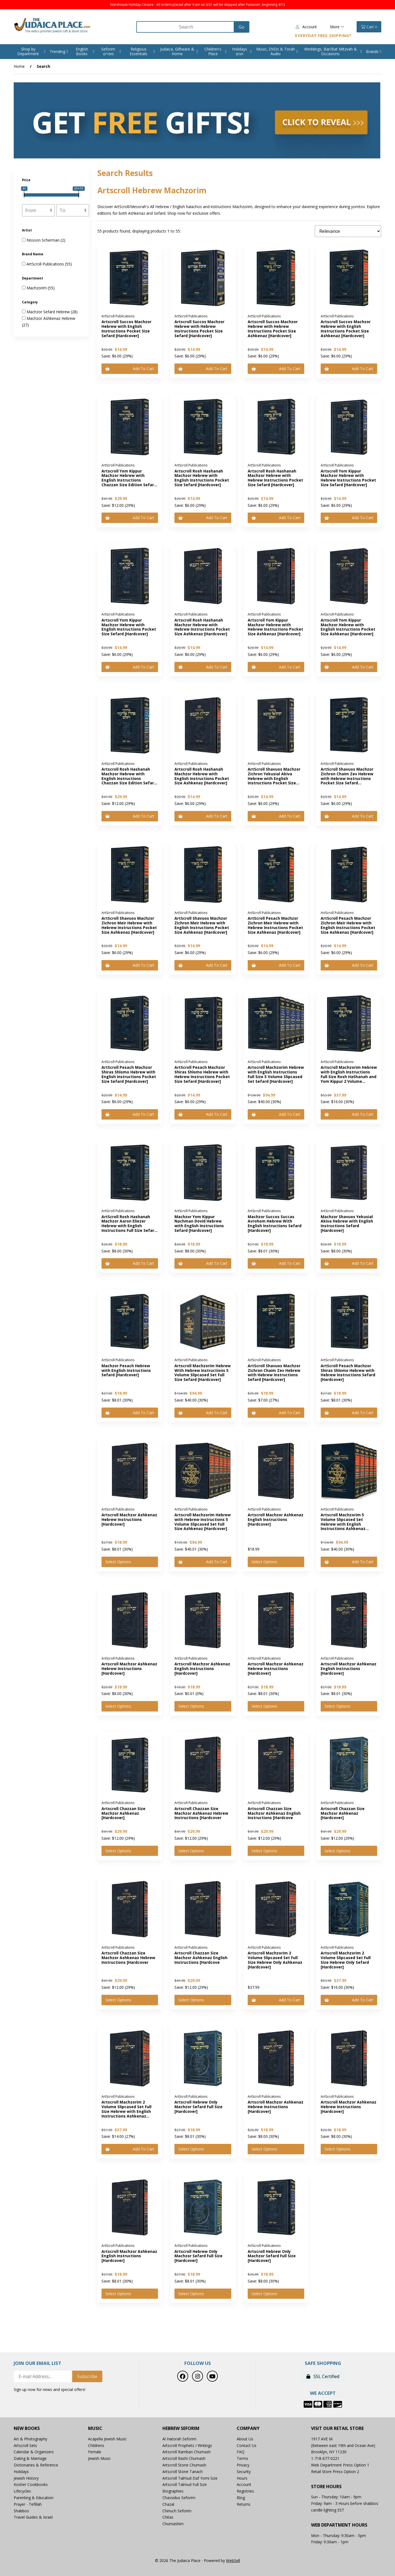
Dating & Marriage (30, 2458)
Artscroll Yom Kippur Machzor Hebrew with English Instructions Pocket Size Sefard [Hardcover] (128, 626)
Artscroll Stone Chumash (184, 2465)
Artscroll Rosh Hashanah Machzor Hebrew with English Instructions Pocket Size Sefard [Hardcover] (201, 477)
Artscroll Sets (25, 2445)
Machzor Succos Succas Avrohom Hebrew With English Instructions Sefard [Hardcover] (274, 1223)
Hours (242, 2478)
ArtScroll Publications (46, 264)
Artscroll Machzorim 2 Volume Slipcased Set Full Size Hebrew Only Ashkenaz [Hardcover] (275, 1959)
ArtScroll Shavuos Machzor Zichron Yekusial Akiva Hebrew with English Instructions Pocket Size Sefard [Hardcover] (274, 778)
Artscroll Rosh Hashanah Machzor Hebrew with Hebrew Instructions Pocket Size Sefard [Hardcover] (275, 477)
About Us (245, 2438)
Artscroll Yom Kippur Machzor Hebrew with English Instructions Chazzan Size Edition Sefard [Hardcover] (128, 480)
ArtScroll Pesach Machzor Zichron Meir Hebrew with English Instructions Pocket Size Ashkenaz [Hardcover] (348, 925)
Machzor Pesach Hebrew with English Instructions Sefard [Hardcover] (126, 1370)
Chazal (168, 2504)
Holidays (21, 2471)
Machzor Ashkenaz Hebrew (51, 318)
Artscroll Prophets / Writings (187, 2445)
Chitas (167, 2517)
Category (30, 302)
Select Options (118, 1561)
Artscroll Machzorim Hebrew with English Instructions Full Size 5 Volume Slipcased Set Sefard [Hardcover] (276, 1074)
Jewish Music (99, 2458)
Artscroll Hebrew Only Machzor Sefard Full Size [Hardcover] (198, 2106)
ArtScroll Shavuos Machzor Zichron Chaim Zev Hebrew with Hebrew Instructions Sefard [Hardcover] (274, 1372)
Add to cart (129, 368)
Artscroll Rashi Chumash (183, 2458)
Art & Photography (30, 2438)
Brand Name (33, 254)
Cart (369, 27)
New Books (27, 2428)
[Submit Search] (241, 27)
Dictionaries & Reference (36, 2465)
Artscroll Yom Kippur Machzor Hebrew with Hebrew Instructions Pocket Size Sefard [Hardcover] (348, 477)
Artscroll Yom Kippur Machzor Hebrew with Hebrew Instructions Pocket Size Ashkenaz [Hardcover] (275, 626)
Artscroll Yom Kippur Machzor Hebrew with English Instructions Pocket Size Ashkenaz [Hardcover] (348, 626)
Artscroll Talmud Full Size (184, 2484)
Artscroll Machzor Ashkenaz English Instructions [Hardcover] (275, 1519)
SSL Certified (322, 2376)
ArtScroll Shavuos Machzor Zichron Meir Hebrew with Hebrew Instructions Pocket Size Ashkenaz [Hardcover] (129, 925)
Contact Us (246, 2445)
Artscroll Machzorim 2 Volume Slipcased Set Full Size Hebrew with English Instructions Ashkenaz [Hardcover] (126, 2111)
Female (94, 2451)
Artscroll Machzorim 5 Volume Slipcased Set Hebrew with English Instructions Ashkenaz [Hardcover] (343, 1524)
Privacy (243, 2465)
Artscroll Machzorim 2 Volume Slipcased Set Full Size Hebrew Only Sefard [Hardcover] (346, 1959)
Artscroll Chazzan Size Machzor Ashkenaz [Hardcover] (123, 1813)
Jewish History (26, 2478)
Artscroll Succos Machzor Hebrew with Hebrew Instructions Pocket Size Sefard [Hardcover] (199, 328)
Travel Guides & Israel (33, 2517)
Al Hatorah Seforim (179, 2438)
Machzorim (37, 287)
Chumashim (173, 2523)
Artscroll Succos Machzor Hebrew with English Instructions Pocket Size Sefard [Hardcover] (126, 328)
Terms (242, 2458)
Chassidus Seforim (178, 2497)
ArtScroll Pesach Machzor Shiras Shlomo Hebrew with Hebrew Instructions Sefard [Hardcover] (348, 1372)
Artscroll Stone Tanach (182, 2471)
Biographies (173, 2491)
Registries (245, 2491)
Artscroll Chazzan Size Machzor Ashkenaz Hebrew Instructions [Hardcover (201, 1813)
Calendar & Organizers (34, 2451)
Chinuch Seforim (176, 2510)
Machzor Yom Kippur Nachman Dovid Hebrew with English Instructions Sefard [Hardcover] (199, 1223)
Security (244, 2471)
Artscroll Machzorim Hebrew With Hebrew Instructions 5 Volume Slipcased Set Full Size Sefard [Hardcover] (202, 1372)
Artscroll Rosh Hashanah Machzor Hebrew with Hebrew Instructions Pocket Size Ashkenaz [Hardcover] (202, 626)
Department (33, 278)
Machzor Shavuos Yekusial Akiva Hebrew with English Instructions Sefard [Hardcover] (347, 1223)
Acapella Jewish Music (107, 2438)
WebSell (233, 2560)
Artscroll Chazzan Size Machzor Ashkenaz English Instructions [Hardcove (274, 1813)
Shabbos (21, 2510)
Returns (243, 2504)
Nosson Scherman (44, 240)
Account (306, 26)
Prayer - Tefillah (28, 2504)
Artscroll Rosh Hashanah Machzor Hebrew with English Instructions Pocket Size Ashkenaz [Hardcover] (201, 776)
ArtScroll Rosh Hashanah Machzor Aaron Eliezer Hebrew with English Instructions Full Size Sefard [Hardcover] (129, 1226)
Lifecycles (22, 2491)
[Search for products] (185, 27)
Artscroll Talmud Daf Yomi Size (190, 2478)
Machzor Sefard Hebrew (49, 311)
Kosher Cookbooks (31, 2484)
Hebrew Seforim (180, 2428)
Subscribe (87, 2376)
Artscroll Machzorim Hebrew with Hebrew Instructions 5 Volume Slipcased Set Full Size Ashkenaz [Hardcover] (202, 1521)
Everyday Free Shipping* (323, 35)
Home (19, 66)
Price (26, 180)
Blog (241, 2497)
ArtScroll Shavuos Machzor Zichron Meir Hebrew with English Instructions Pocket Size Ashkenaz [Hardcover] (201, 925)
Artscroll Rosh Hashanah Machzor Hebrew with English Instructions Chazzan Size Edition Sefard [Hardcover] (128, 778)
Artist (27, 230)
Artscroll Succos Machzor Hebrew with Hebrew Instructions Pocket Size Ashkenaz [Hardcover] (273, 328)
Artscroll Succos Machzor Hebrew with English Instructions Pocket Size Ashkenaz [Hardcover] (346, 328)
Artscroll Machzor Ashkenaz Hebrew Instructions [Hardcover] (129, 1519)
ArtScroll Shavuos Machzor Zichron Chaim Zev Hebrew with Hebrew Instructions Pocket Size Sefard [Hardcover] (347, 778)
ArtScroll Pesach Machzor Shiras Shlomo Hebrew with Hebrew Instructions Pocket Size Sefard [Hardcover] (202, 1074)
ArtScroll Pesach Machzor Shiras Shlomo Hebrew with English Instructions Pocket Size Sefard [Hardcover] (128, 1074)
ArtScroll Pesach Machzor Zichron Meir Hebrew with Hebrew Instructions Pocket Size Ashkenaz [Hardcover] (275, 925)
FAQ (240, 2451)
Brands (372, 51)
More (337, 26)
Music (95, 2428)
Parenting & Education (33, 2497)
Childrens (96, 2445)
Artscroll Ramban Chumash (186, 2451)
